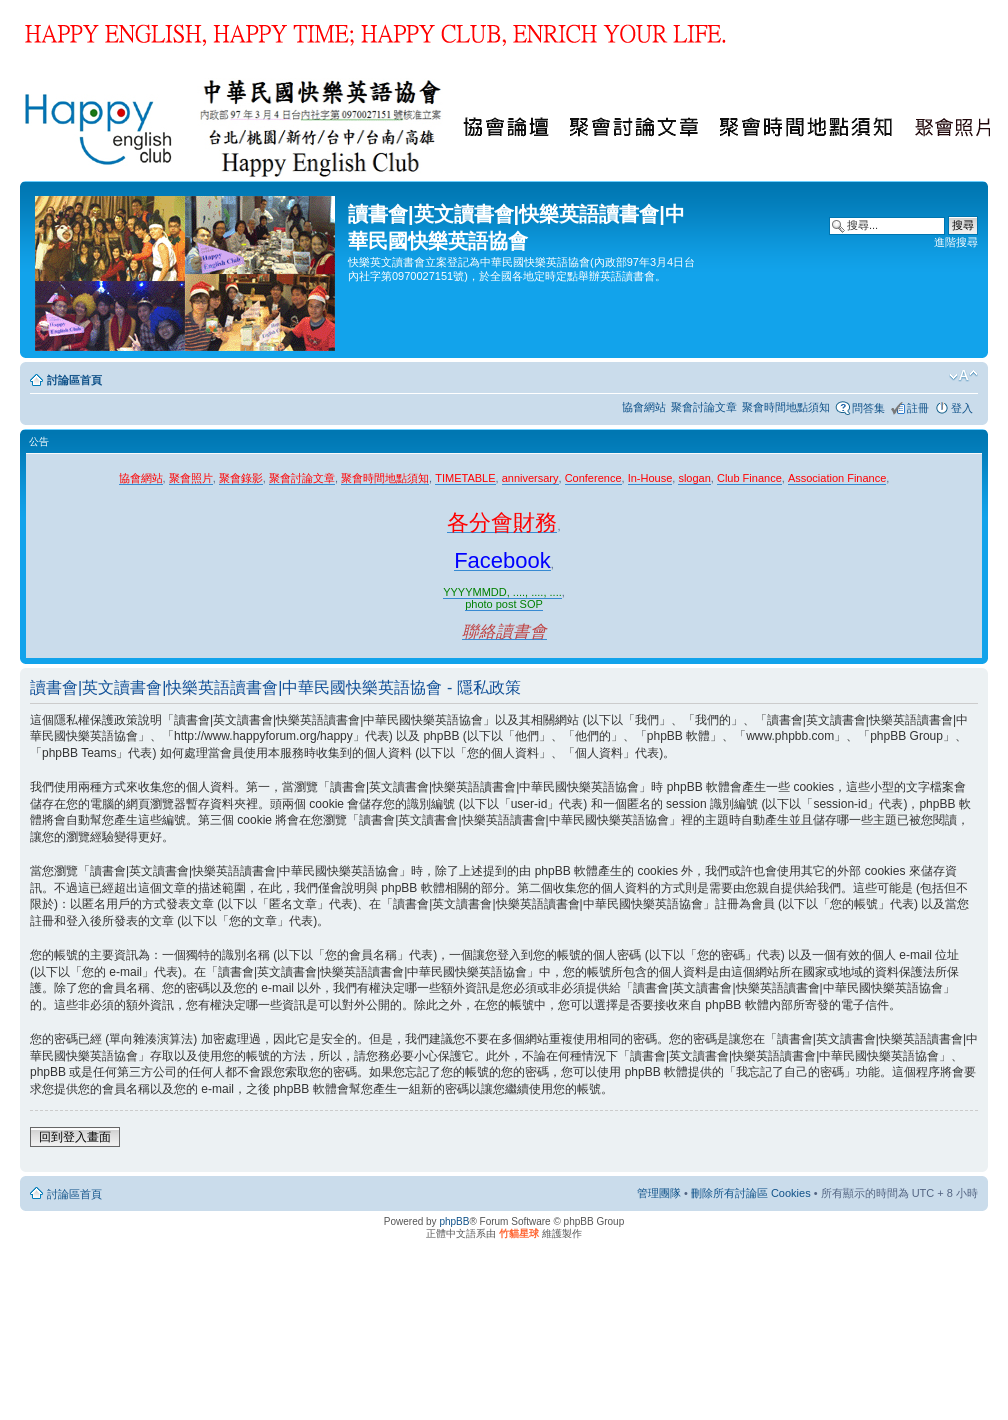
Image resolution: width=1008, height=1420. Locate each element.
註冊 (918, 408)
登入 (962, 408)
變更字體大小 (963, 376)
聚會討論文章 (704, 407)
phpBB (454, 1221)
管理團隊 (659, 1193)
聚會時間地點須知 (786, 407)
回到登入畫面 (75, 1137)
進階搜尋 (956, 242)
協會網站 (644, 407)
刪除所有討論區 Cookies (751, 1193)
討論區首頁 (74, 380)
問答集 (868, 408)
